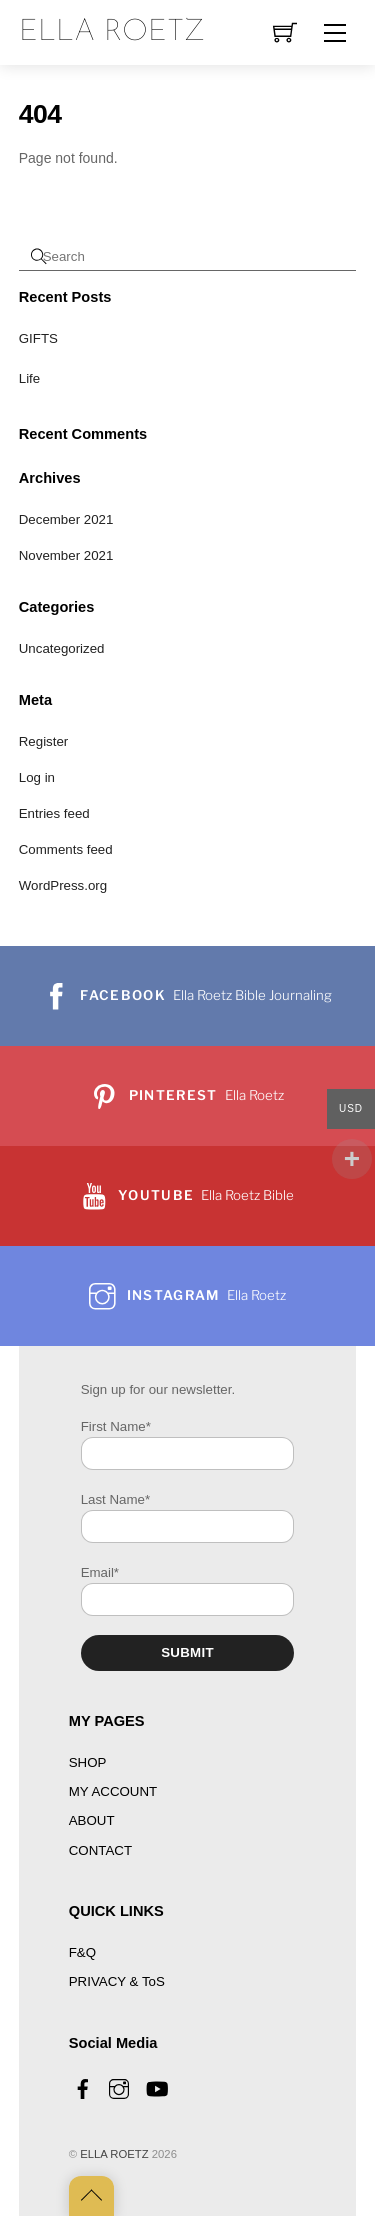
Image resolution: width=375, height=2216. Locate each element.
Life (29, 378)
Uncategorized (62, 648)
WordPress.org (63, 885)
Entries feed (54, 813)
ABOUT (92, 1820)
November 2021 (66, 555)
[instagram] (119, 2086)
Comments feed (66, 849)
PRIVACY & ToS (117, 1981)
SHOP (88, 1762)
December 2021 (66, 519)
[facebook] (83, 2086)
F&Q (82, 1952)
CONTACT (100, 1850)
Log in (37, 777)
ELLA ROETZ (114, 2154)
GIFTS (38, 338)
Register (44, 741)
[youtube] (156, 2086)
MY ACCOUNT (113, 1791)
